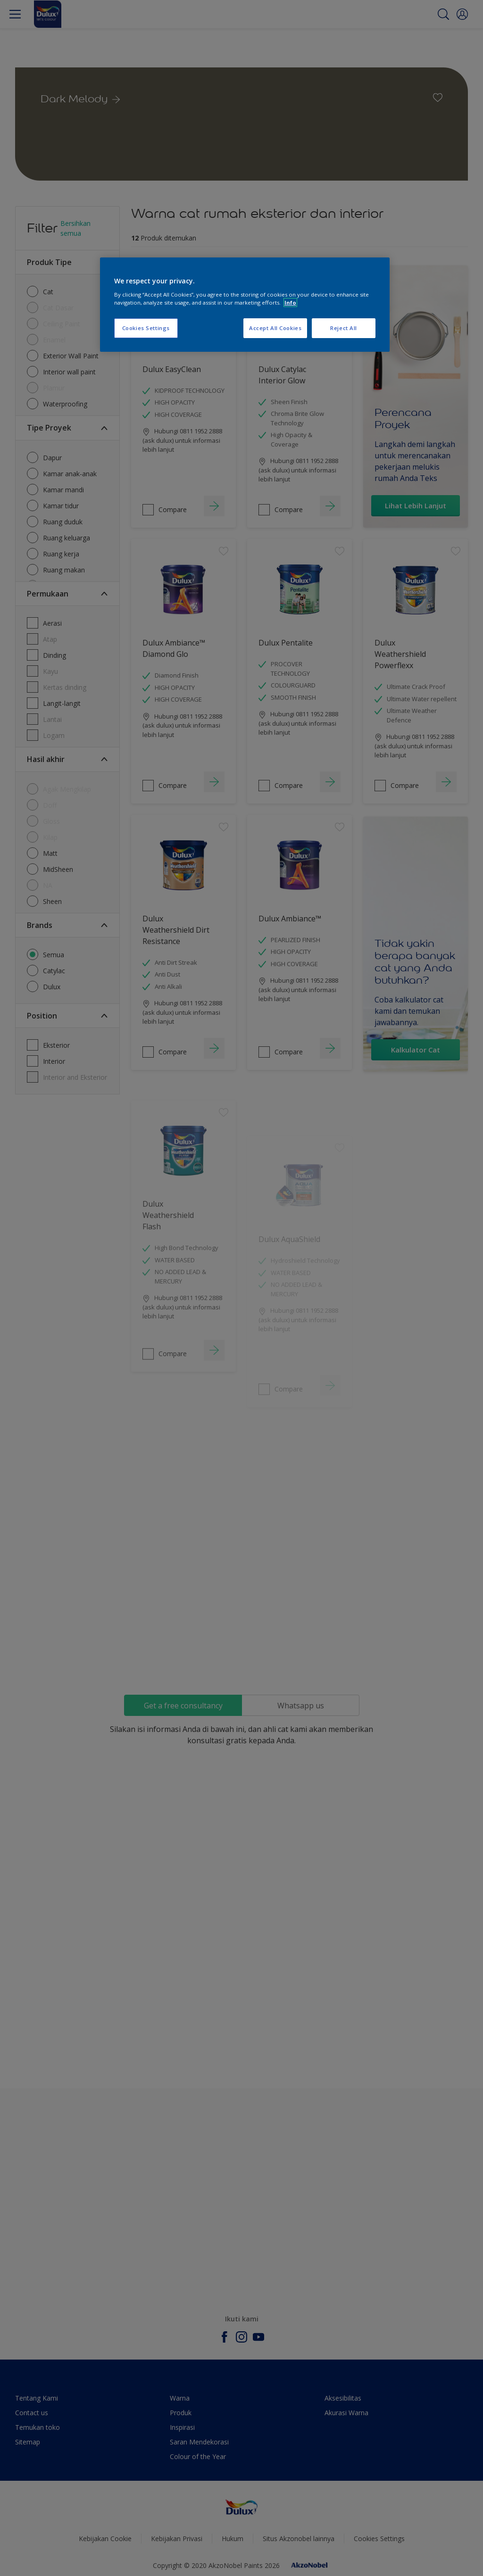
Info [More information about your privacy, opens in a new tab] (290, 302)
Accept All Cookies (275, 327)
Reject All (343, 327)
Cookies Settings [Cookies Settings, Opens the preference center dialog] (146, 327)
